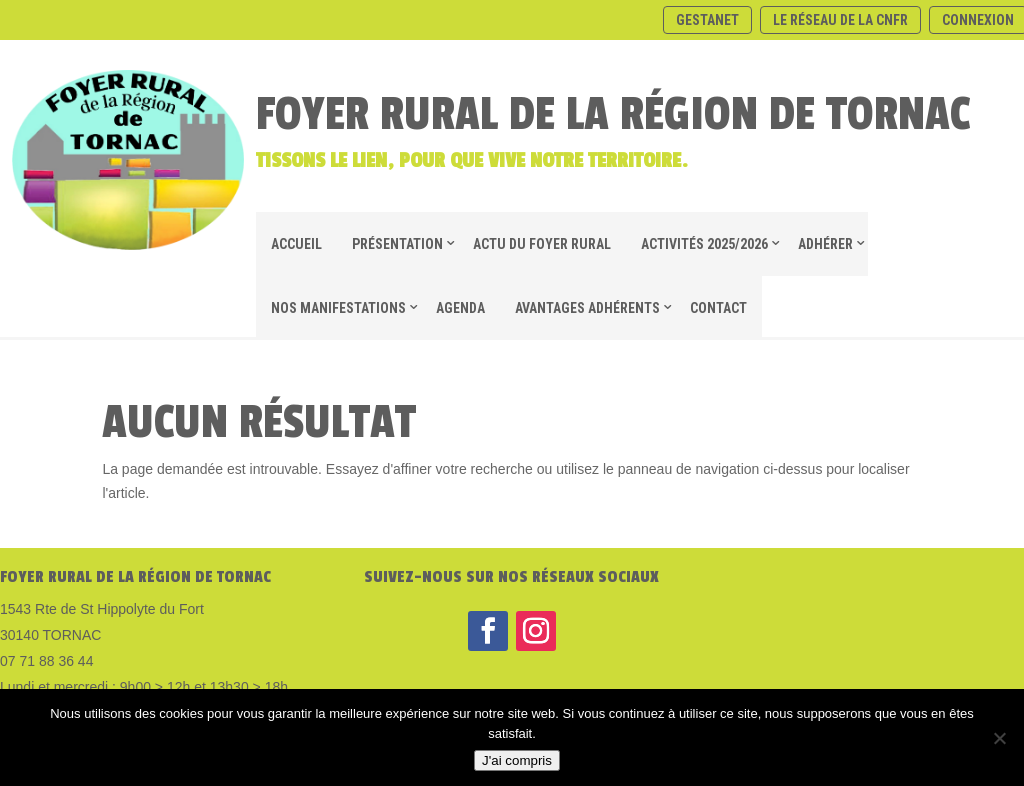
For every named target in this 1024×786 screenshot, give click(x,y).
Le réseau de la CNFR (840, 20)
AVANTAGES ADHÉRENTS (587, 308)
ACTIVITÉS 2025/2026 (704, 244)
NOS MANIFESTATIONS (338, 308)
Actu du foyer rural (542, 244)
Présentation (397, 244)
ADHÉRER (825, 244)
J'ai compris (517, 760)
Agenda (460, 308)
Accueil (296, 244)
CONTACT (718, 308)
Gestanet (707, 20)
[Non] (999, 738)
